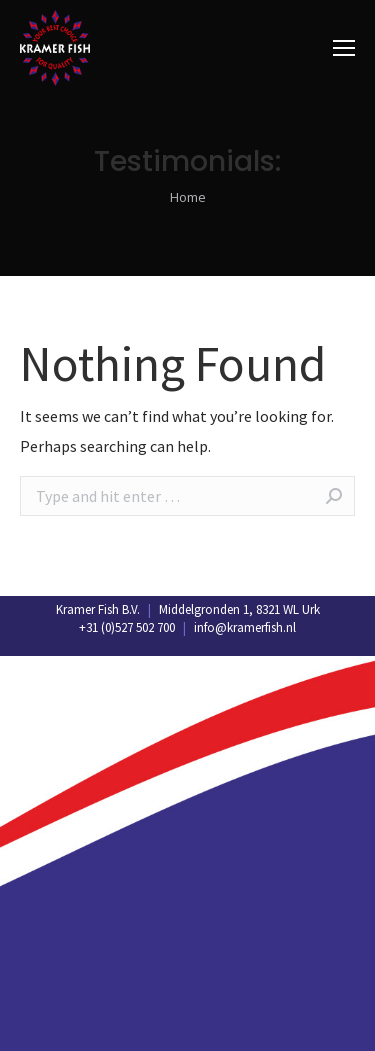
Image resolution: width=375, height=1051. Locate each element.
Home (188, 197)
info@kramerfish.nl (245, 627)
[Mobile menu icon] (344, 48)
